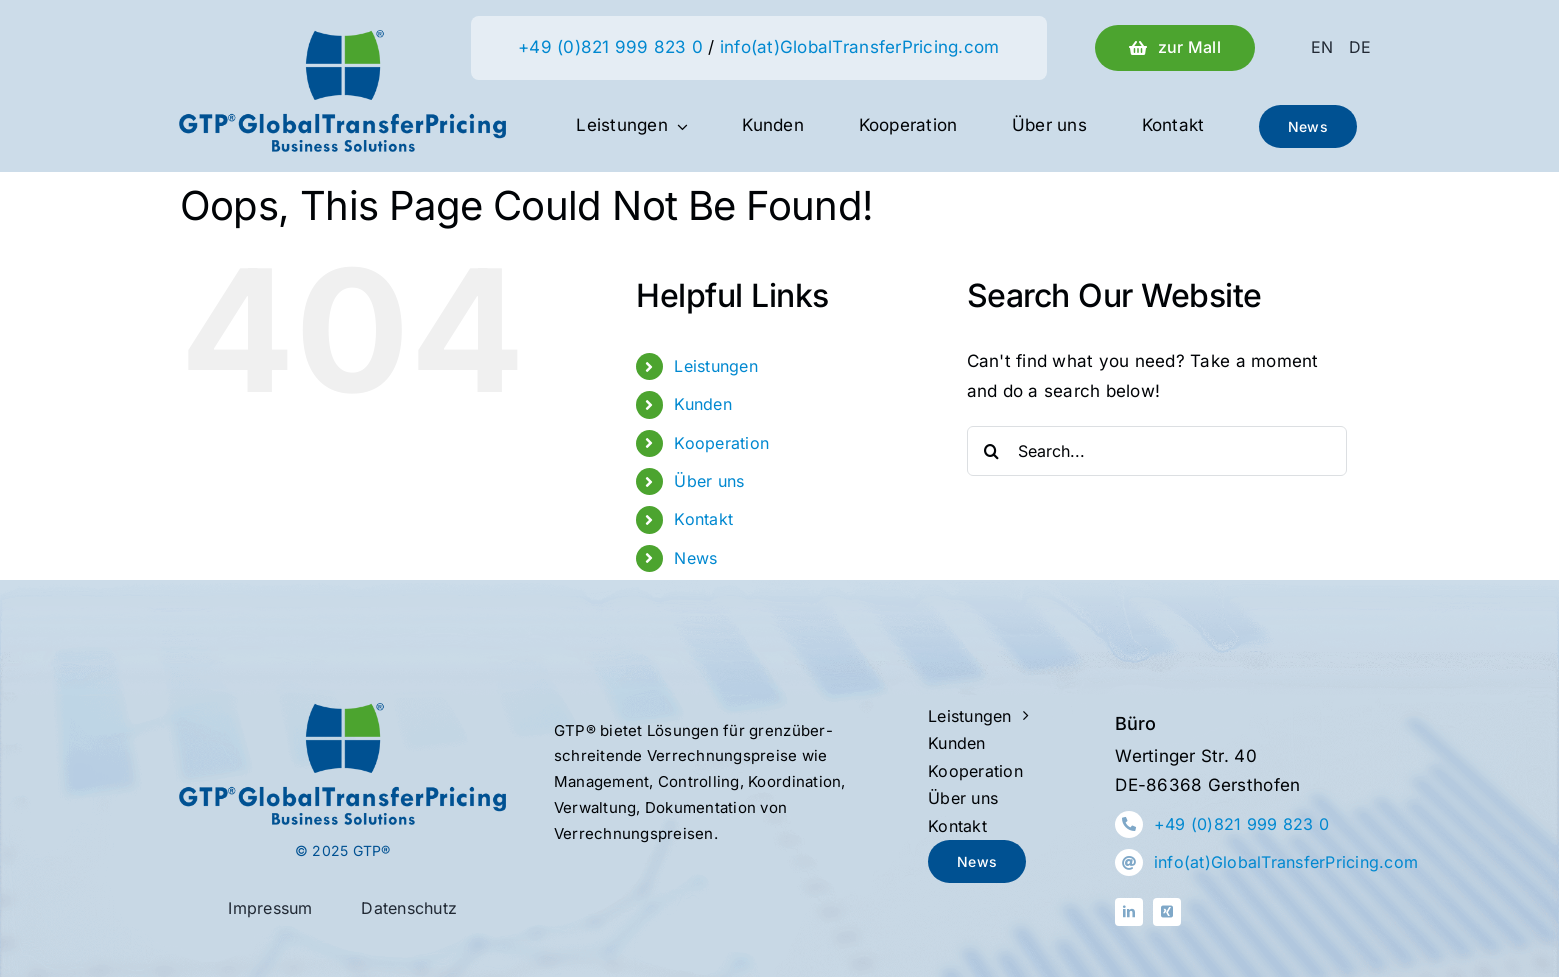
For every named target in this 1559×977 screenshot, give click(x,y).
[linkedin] (1129, 912)
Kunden (703, 404)
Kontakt (703, 519)
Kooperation (721, 443)
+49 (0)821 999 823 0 (610, 47)
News (695, 558)
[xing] (1167, 912)
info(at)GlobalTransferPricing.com (859, 47)
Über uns (709, 481)
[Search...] (1157, 451)
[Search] (992, 451)
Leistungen (716, 366)
